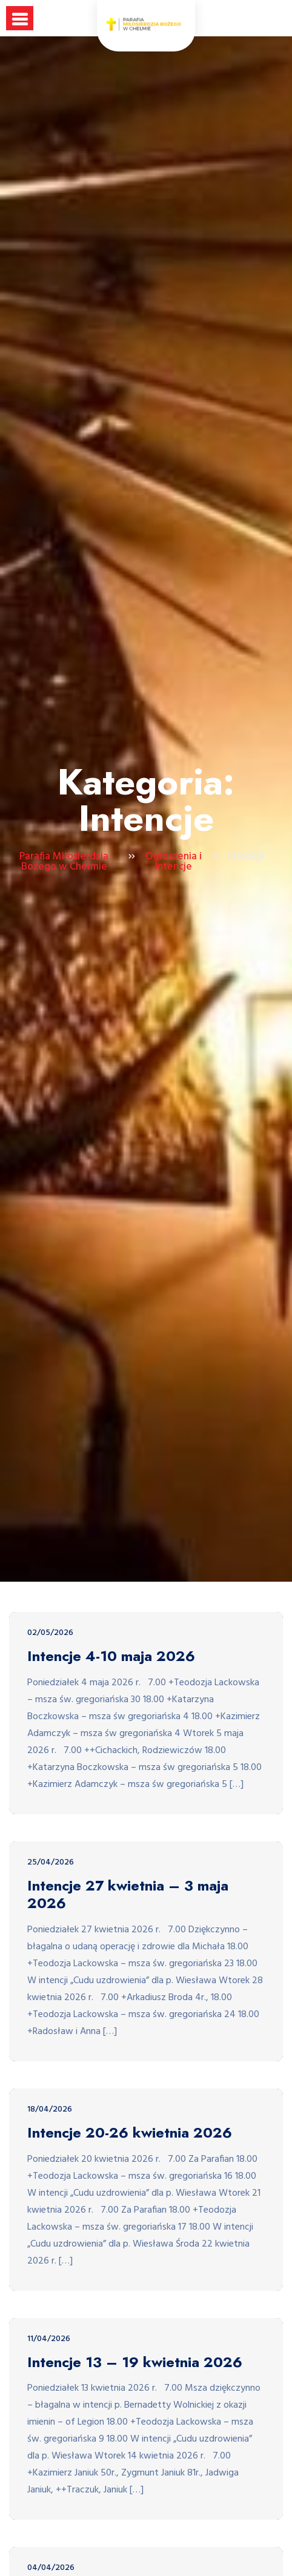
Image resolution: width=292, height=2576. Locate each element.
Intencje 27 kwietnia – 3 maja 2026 (127, 1894)
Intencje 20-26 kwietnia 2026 (129, 2133)
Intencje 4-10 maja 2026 (111, 1656)
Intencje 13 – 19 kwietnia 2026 (134, 2362)
